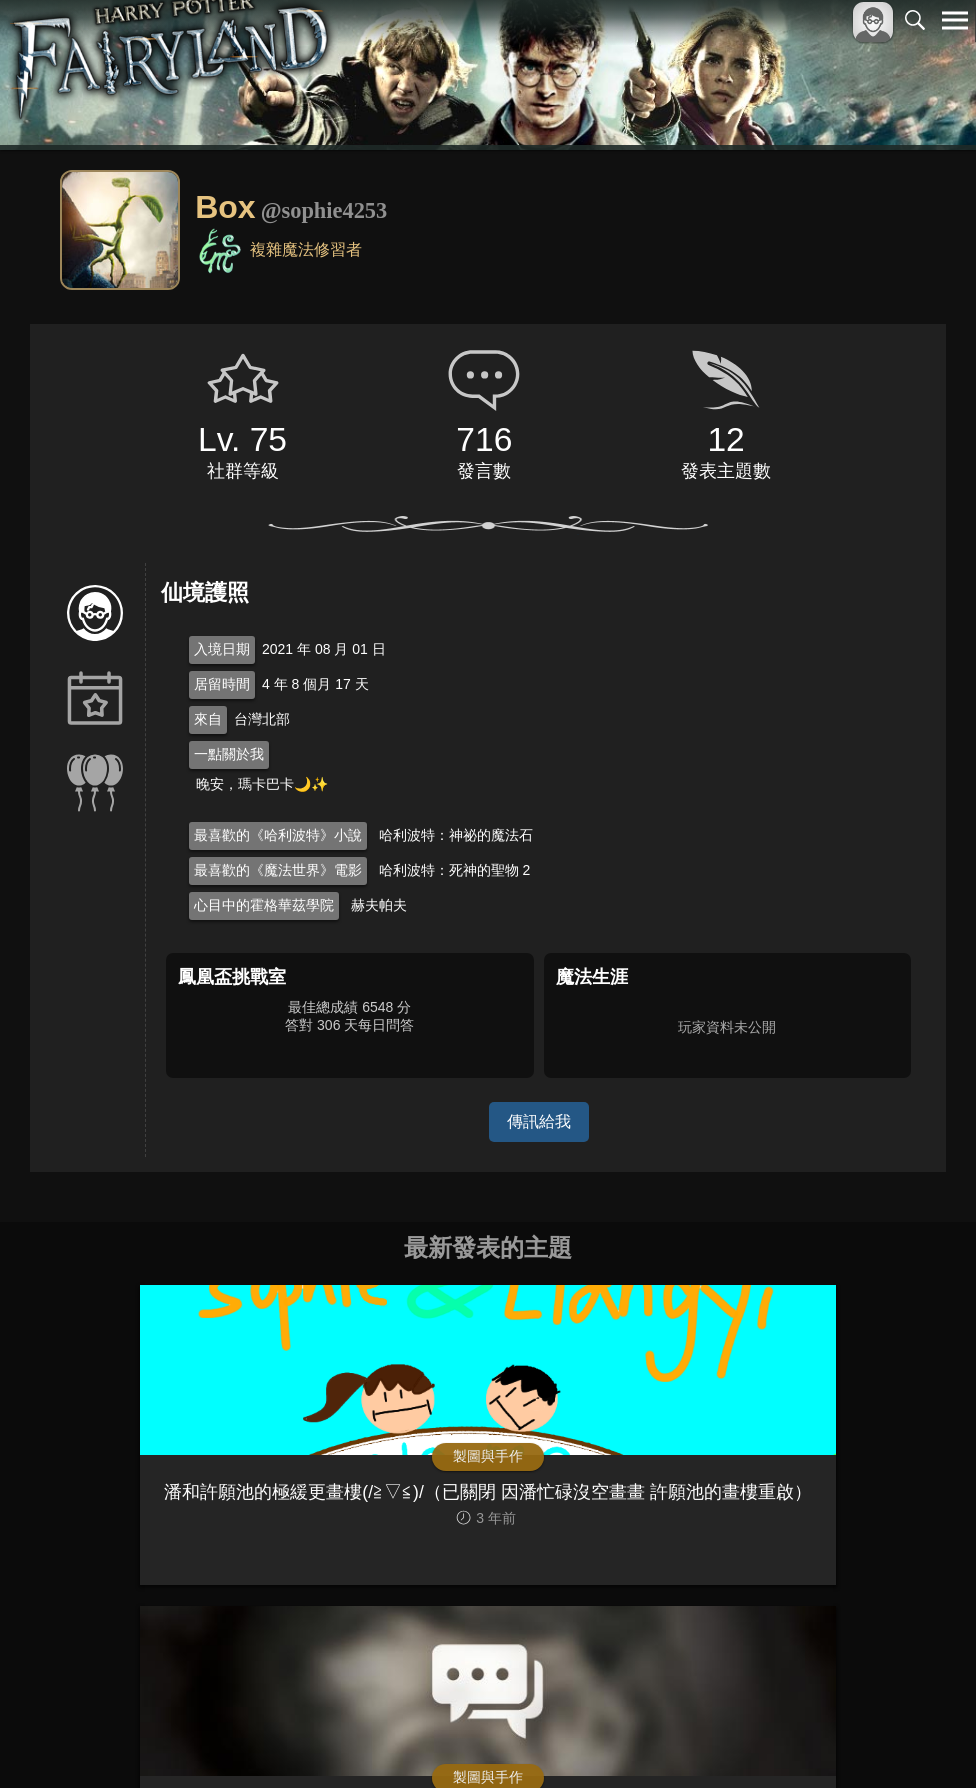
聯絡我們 (923, 1739)
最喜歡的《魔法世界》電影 (278, 870)
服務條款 (780, 1739)
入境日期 (222, 649)
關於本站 (715, 1739)
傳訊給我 (539, 1121)
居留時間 (222, 684)
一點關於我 (229, 754)
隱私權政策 (851, 1739)
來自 (208, 719)
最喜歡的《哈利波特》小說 (278, 835)
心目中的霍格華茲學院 (264, 905)
